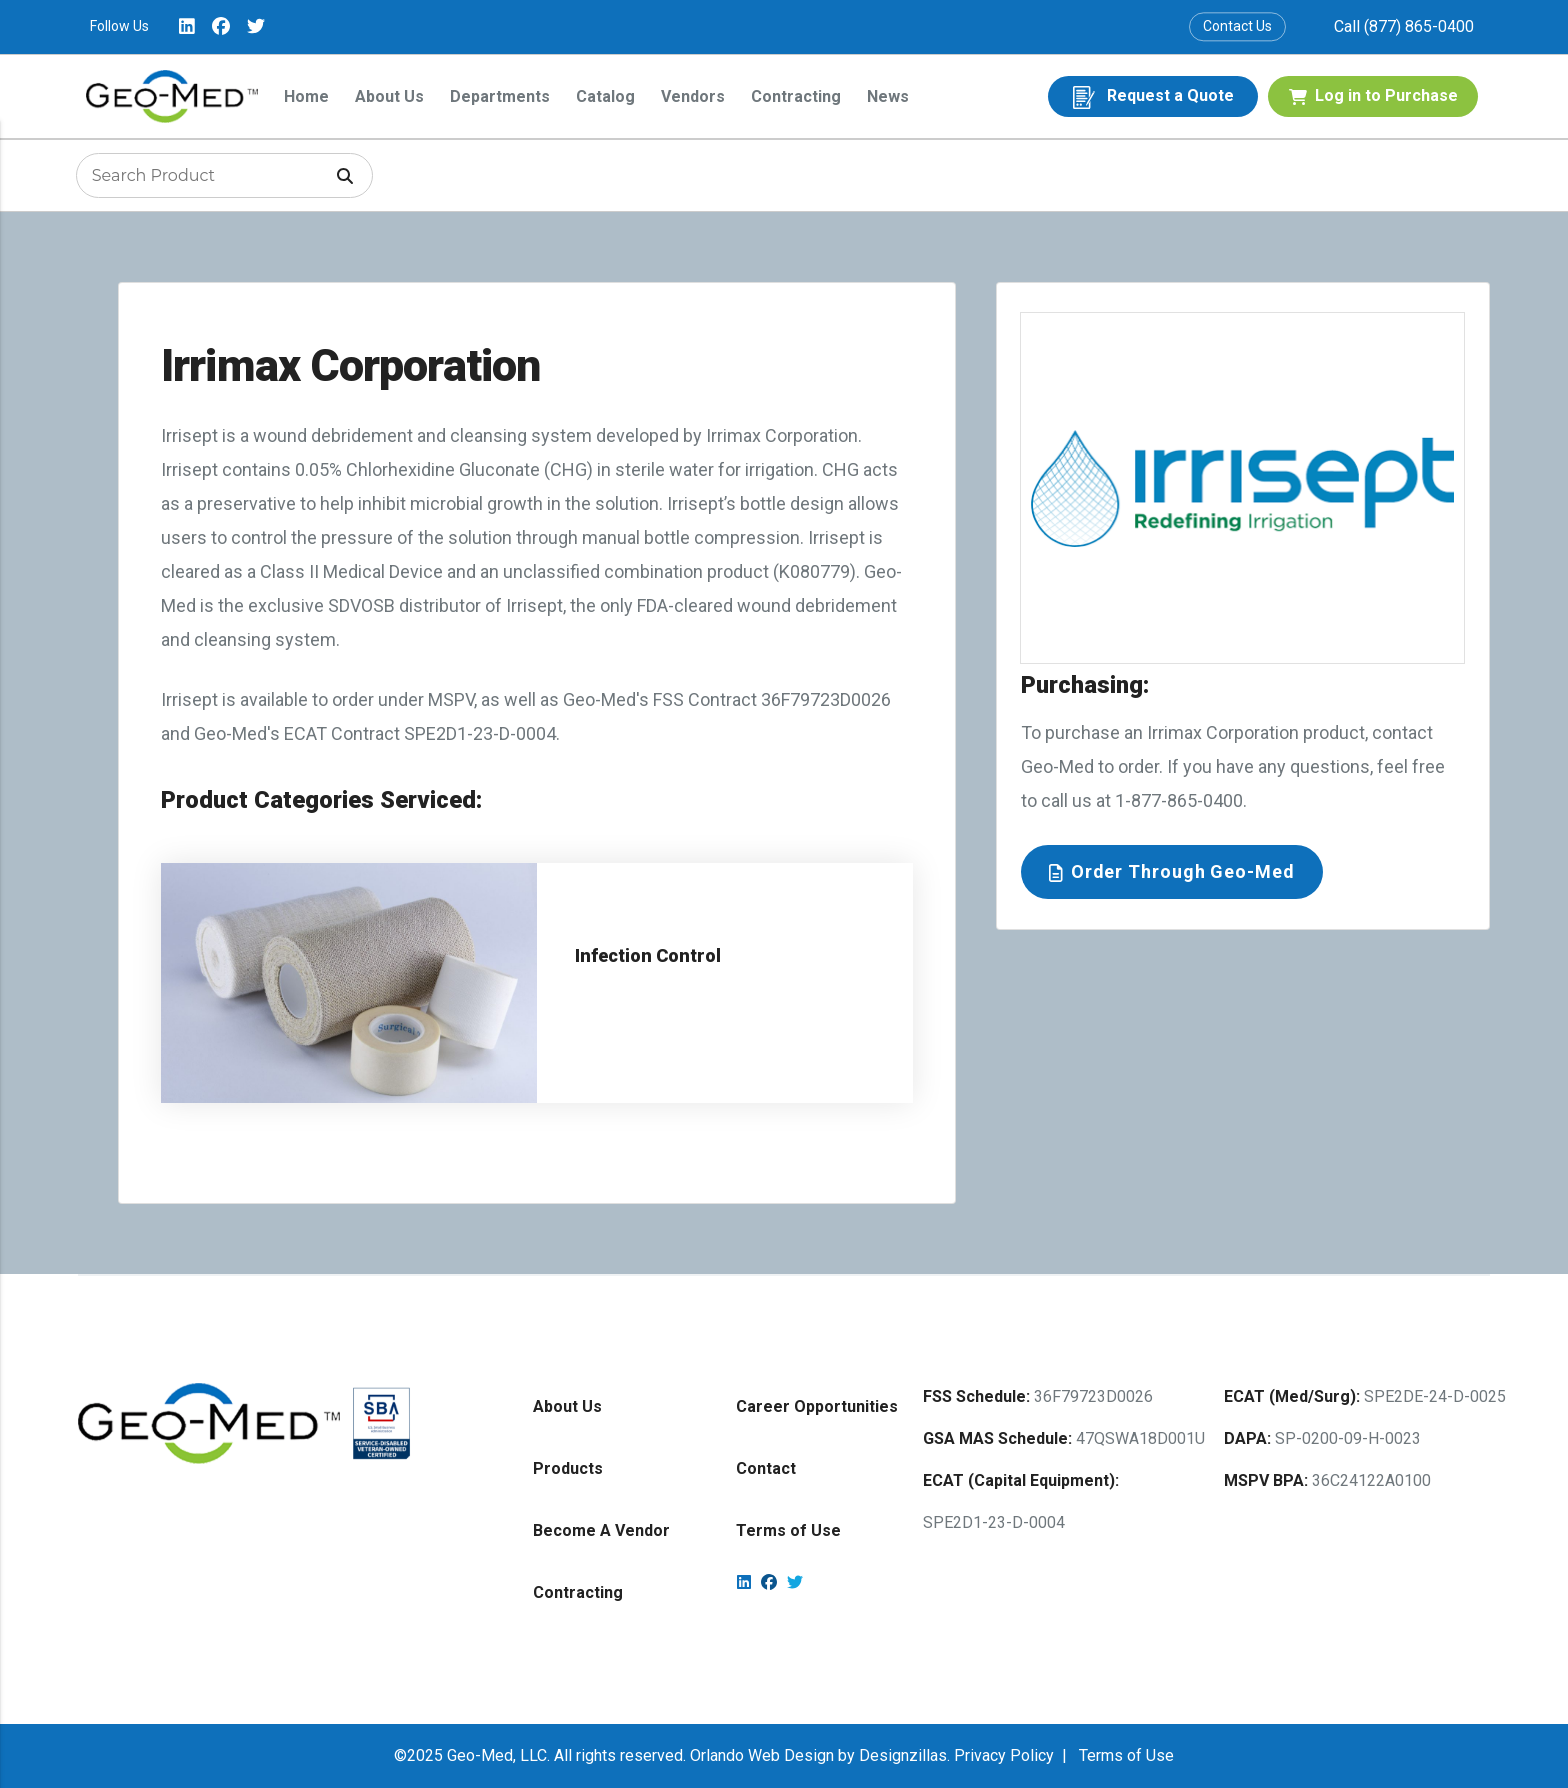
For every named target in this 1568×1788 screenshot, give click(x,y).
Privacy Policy (1004, 1755)
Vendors (693, 96)
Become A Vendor (601, 1530)
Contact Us (1237, 26)
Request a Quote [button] (1153, 97)
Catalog (605, 96)
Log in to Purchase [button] (1373, 95)
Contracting (796, 96)
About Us (389, 96)
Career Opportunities (817, 1406)
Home (306, 96)
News (888, 96)
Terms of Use (788, 1530)
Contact (766, 1468)
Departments (500, 96)
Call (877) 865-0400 (1404, 26)
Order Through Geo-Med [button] (1171, 871)
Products (568, 1468)
